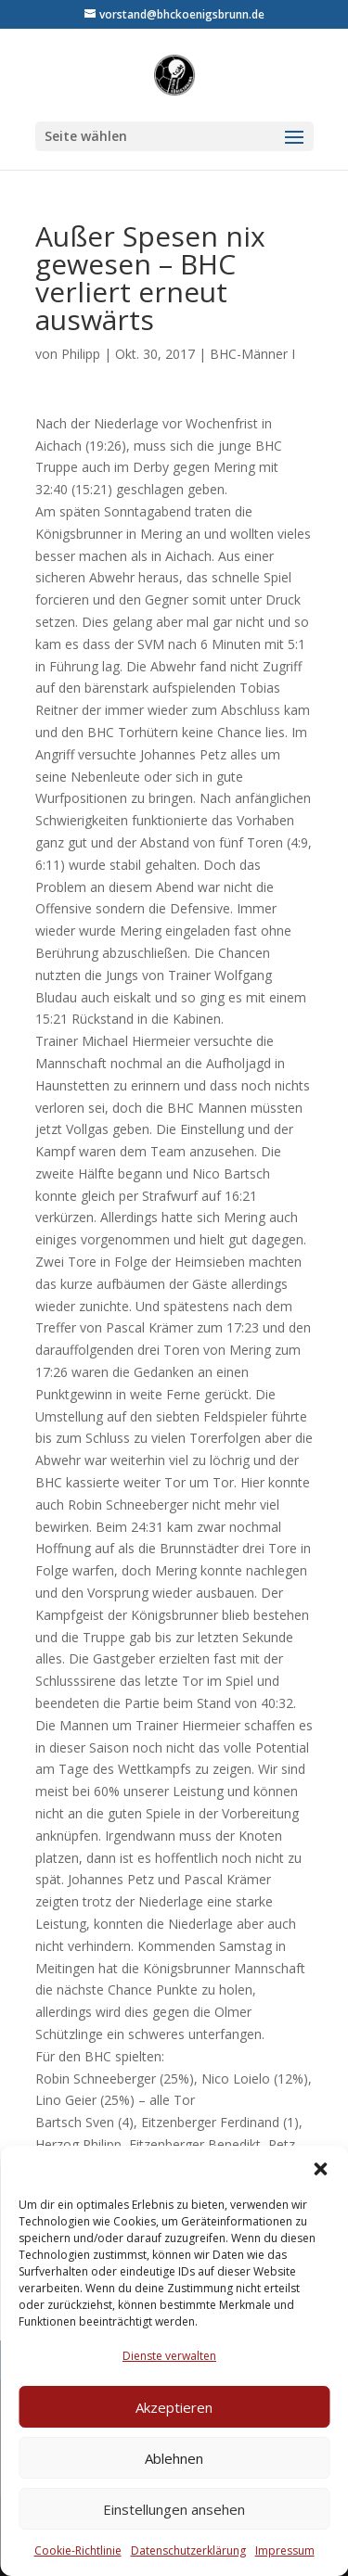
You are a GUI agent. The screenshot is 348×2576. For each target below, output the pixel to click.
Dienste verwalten (169, 2356)
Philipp (80, 354)
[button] (320, 2169)
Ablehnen (174, 2458)
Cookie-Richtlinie (78, 2550)
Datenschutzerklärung (188, 2550)
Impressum (285, 2550)
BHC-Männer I (252, 354)
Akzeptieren (174, 2407)
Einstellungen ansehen (174, 2509)
